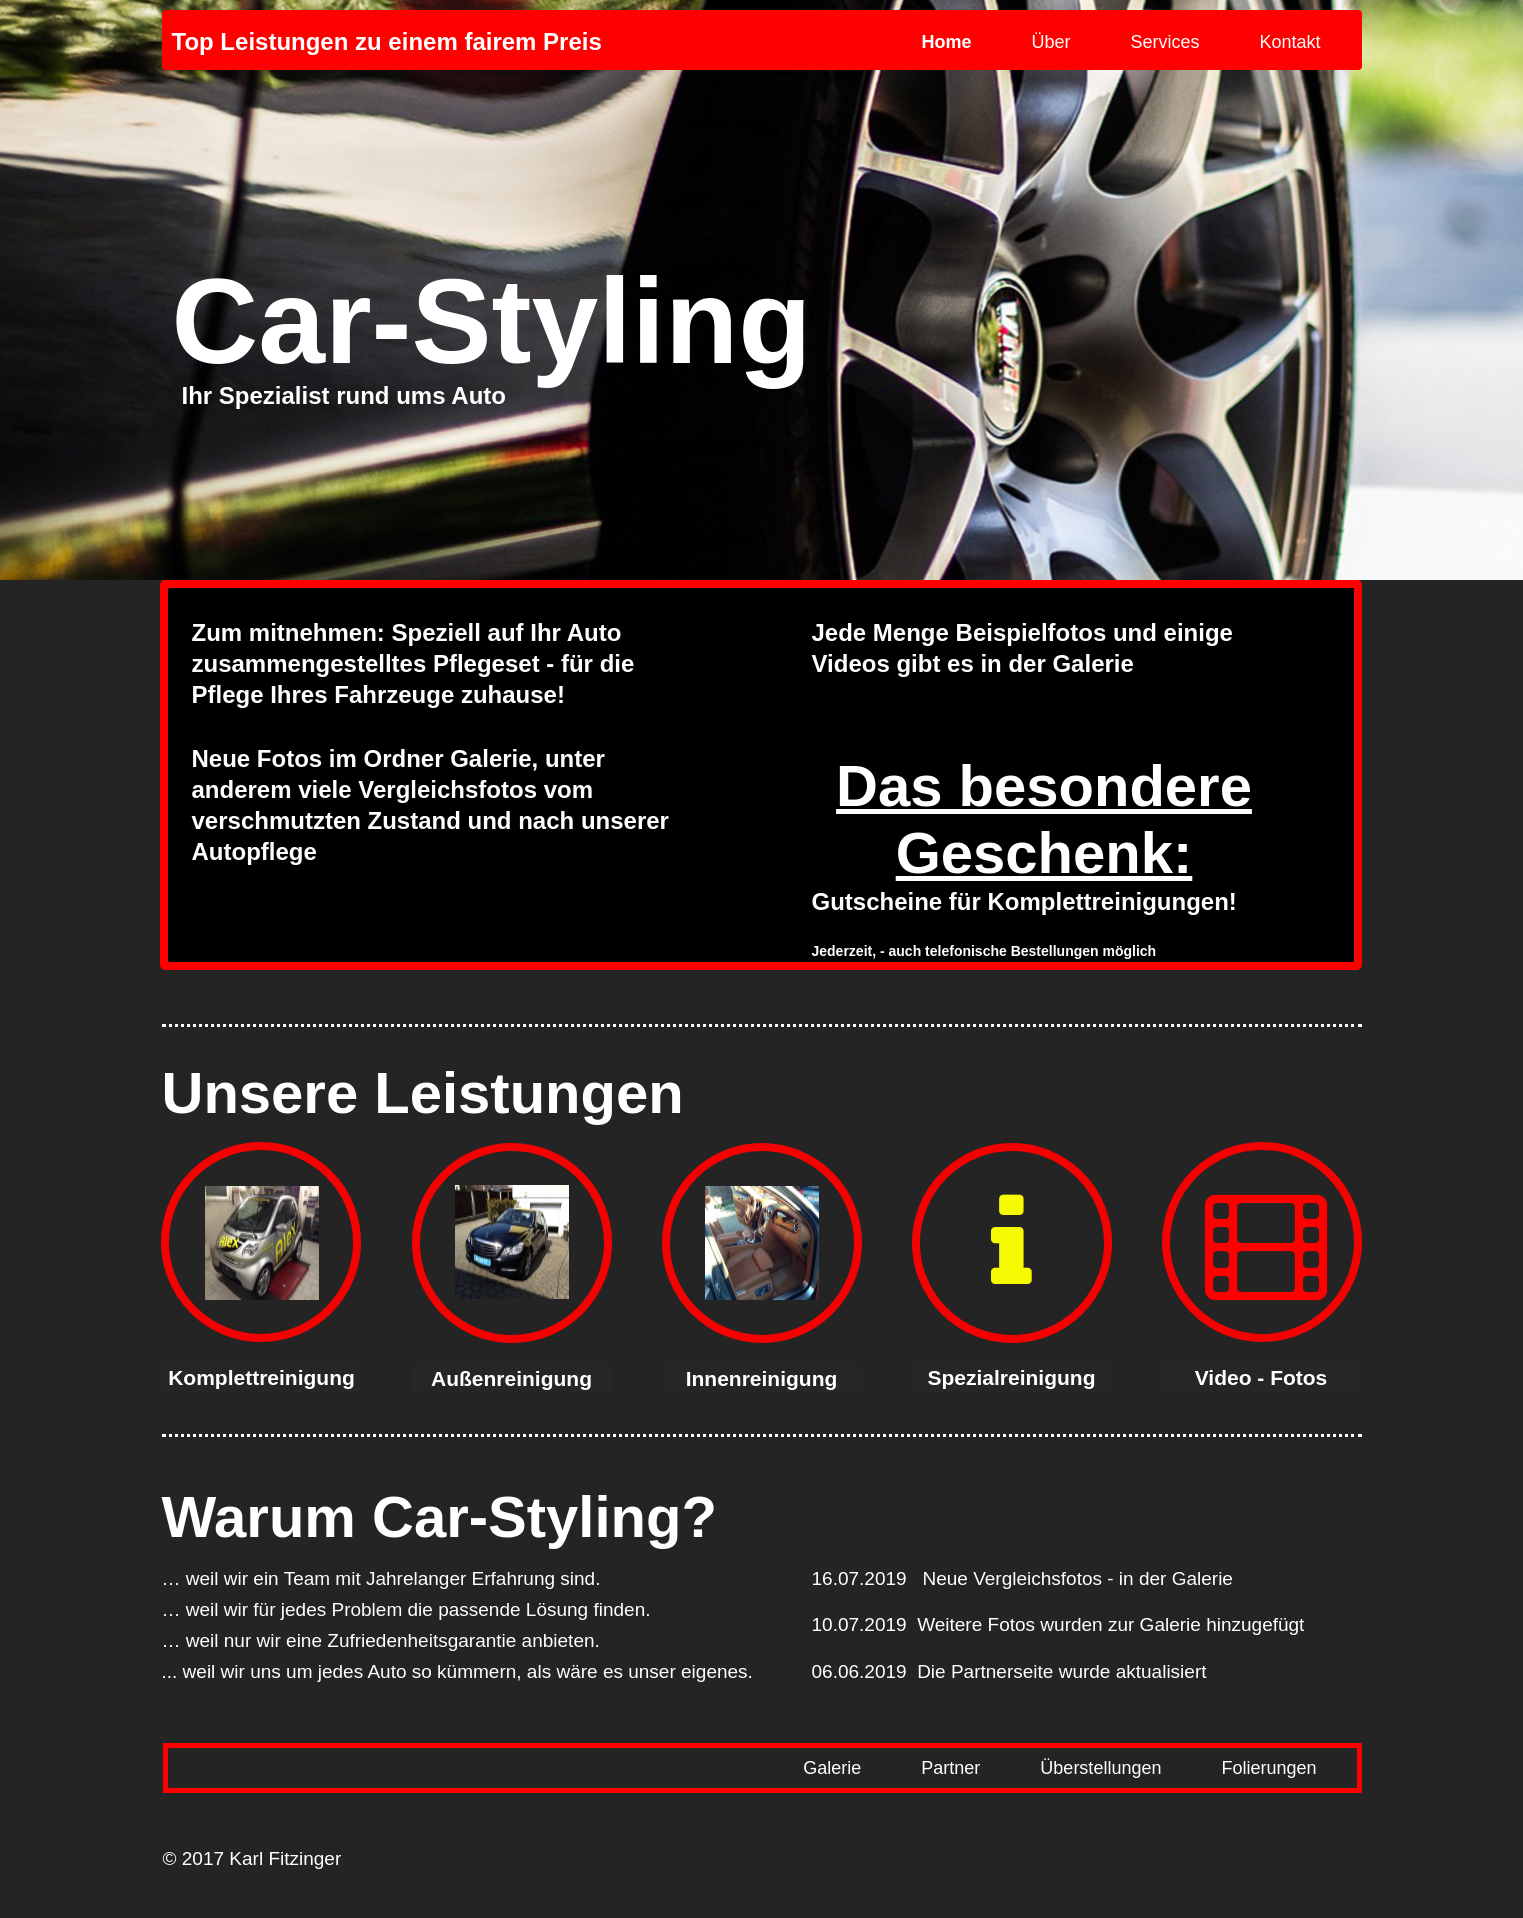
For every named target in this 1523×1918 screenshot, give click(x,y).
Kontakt (1289, 42)
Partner (950, 1768)
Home (946, 42)
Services (1164, 42)
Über (1050, 42)
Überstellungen (1100, 1768)
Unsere (260, 1092)
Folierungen (1268, 1768)
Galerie (832, 1768)
